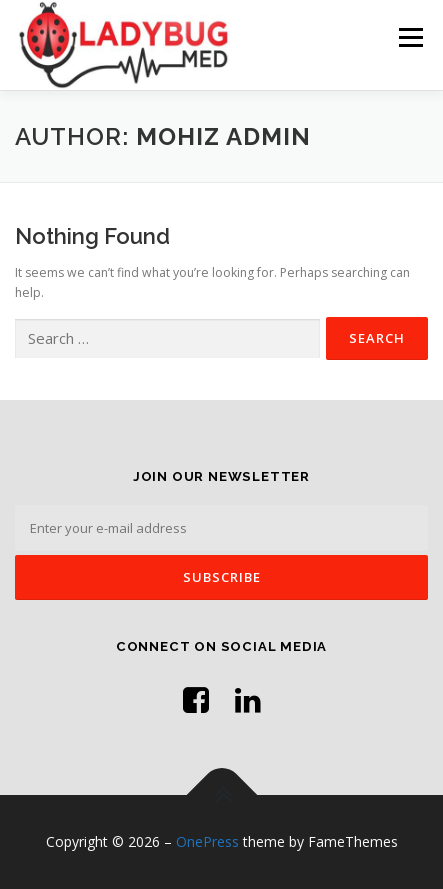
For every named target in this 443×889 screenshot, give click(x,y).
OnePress (207, 841)
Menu (409, 37)
